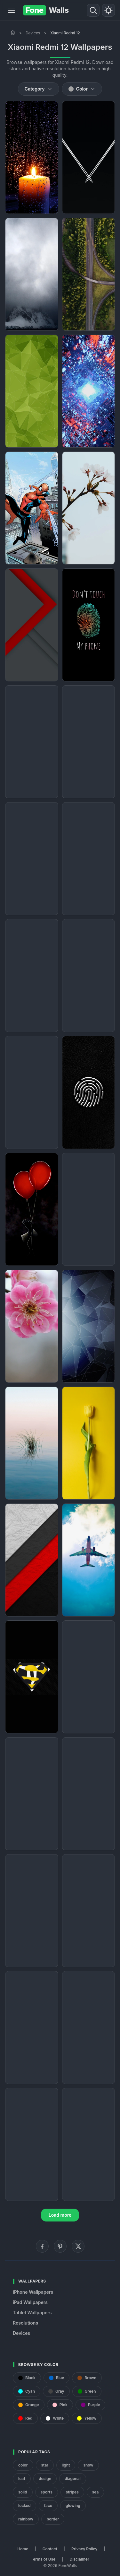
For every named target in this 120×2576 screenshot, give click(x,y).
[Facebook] (42, 2246)
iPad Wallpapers (30, 2302)
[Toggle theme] (108, 10)
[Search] (93, 10)
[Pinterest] (60, 2246)
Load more (60, 2215)
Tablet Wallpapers (32, 2312)
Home (22, 2548)
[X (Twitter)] (78, 2246)
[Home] (12, 32)
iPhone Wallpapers (33, 2292)
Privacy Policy (84, 2548)
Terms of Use (43, 2559)
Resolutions (25, 2323)
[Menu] (11, 10)
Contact (50, 2548)
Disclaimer (79, 2559)
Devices (33, 33)
